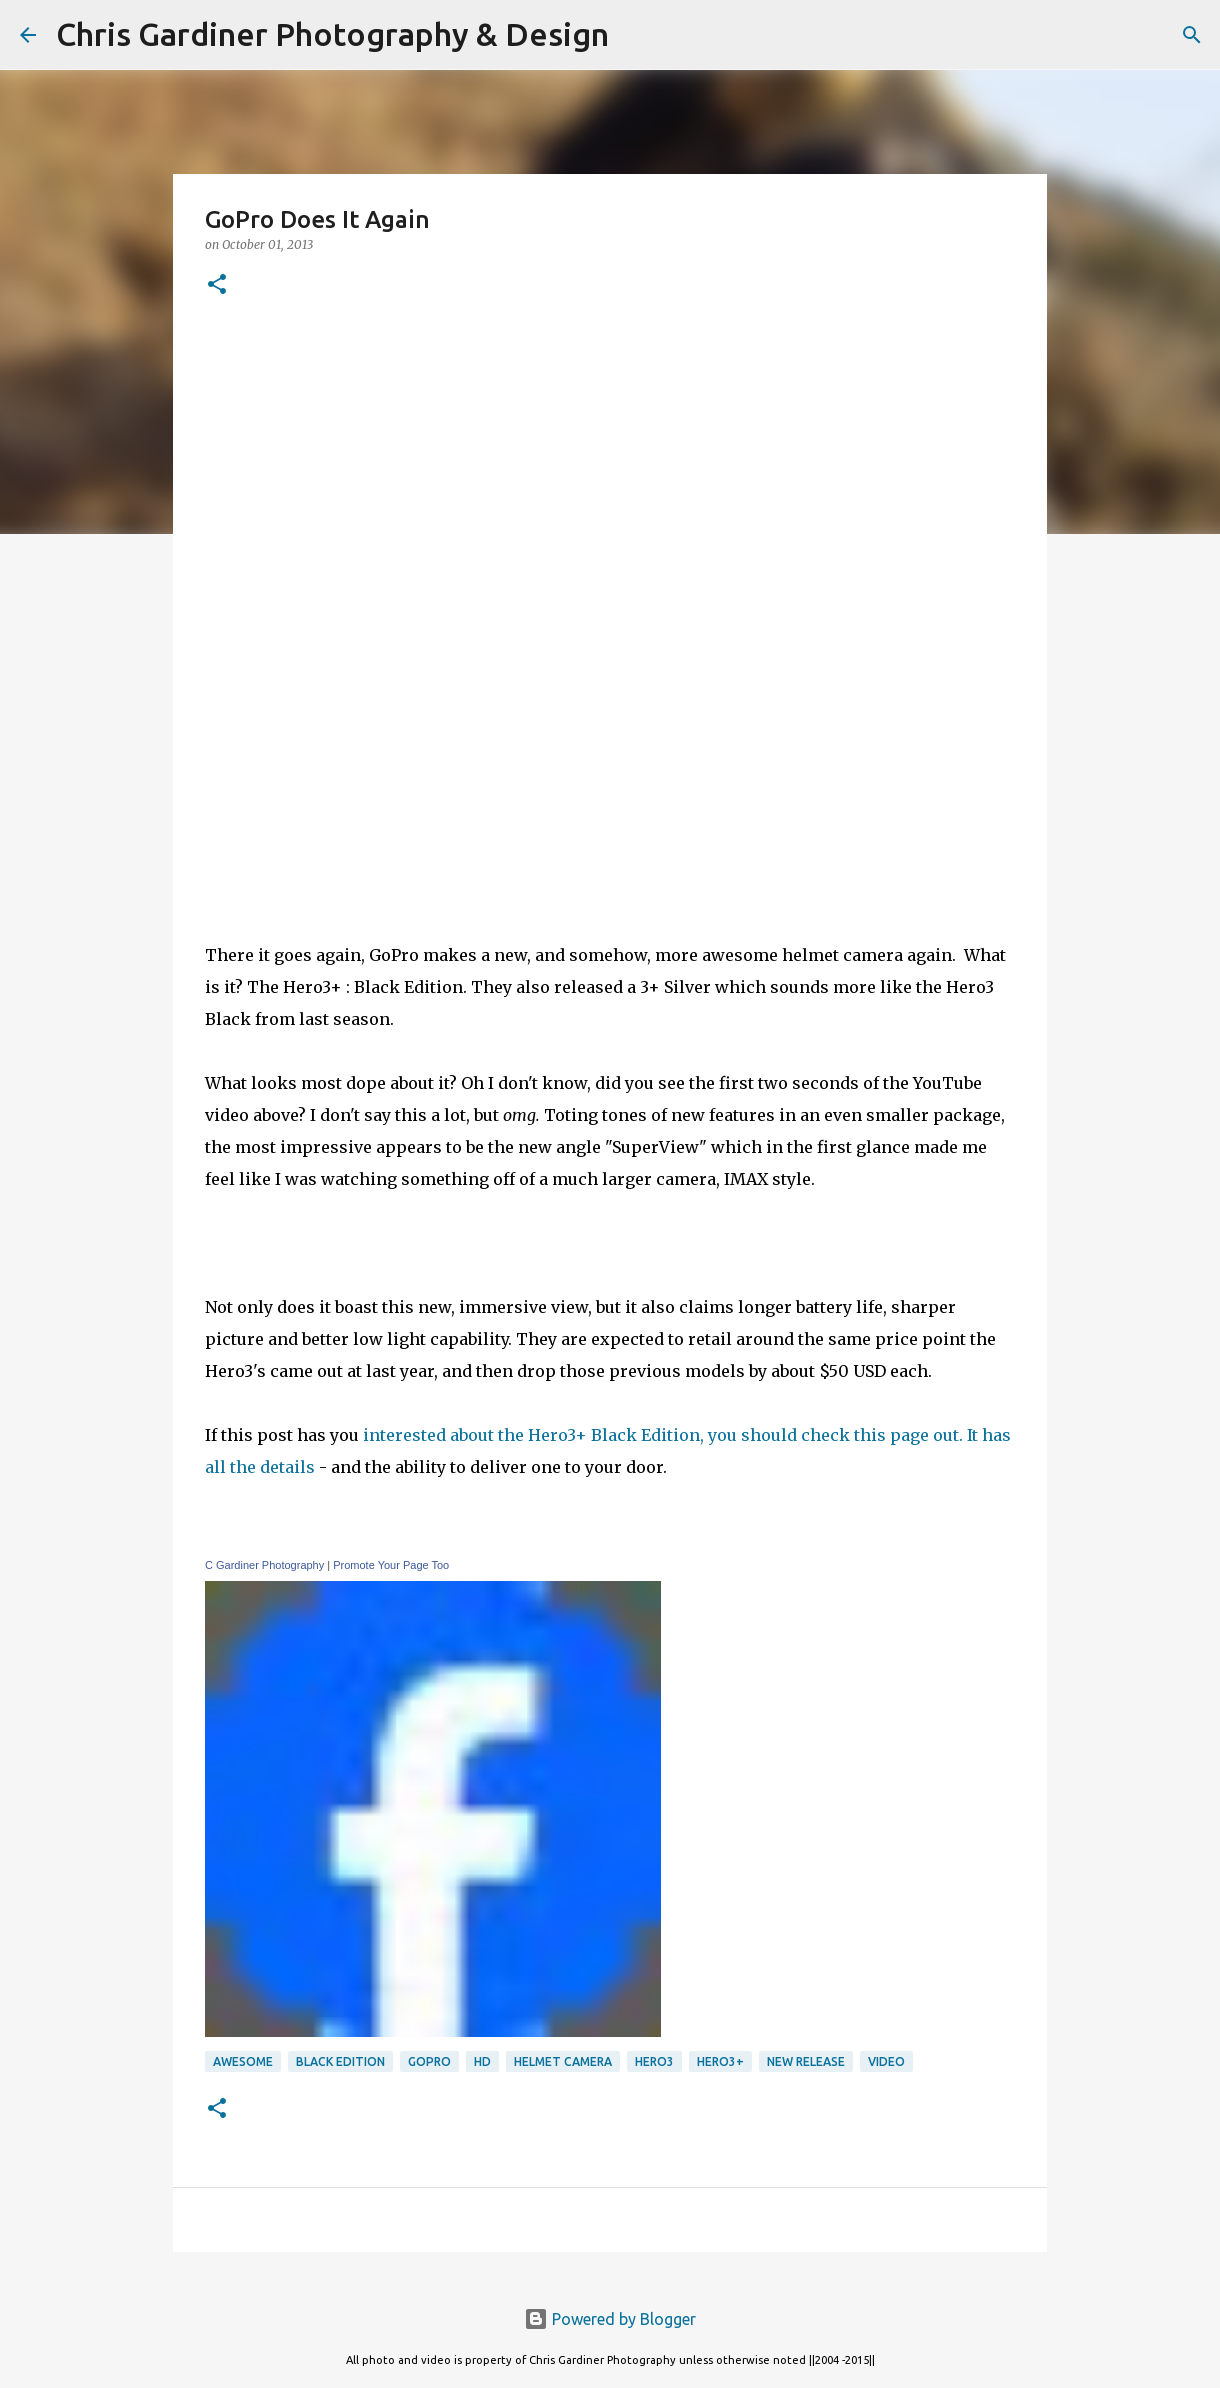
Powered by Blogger (610, 2319)
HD (482, 2061)
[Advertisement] (610, 757)
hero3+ (720, 2061)
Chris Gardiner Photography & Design (332, 34)
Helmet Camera (563, 2061)
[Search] (637, 35)
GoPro (429, 2061)
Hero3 (654, 2061)
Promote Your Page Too (391, 1565)
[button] (217, 285)
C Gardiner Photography (264, 1565)
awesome (243, 2061)
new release (806, 2061)
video (886, 2061)
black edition (340, 2061)
